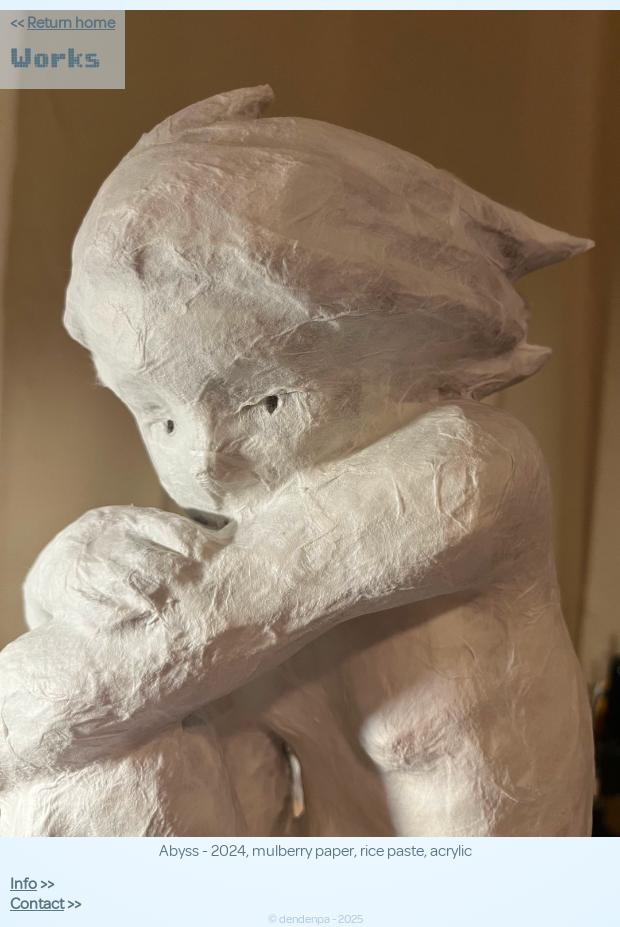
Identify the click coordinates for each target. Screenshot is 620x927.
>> (32, 884)
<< (62, 23)
